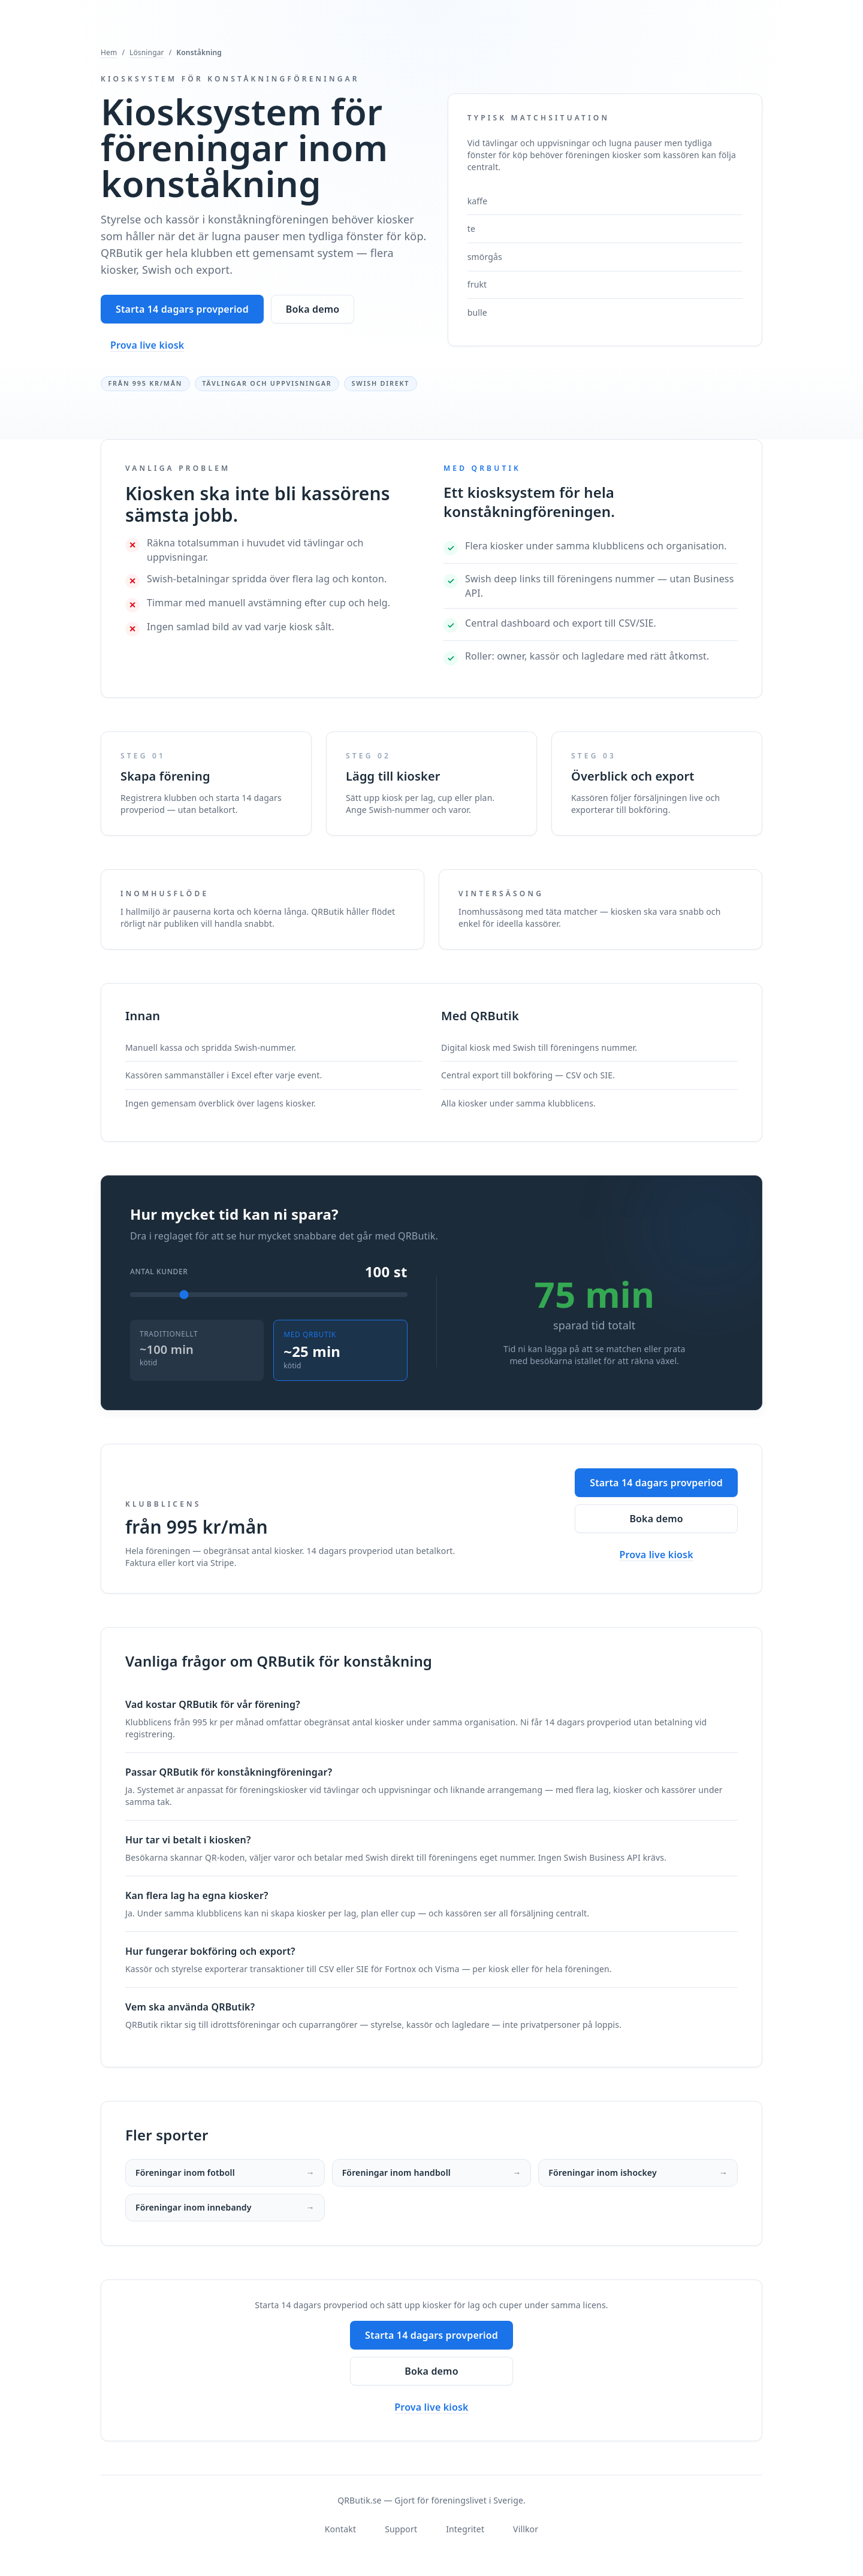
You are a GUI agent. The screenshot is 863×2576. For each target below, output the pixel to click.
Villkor (525, 2529)
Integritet (465, 2529)
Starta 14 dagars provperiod (182, 309)
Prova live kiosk (147, 345)
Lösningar (146, 53)
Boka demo (312, 309)
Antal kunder (159, 1272)
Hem (109, 53)
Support (401, 2529)
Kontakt (340, 2529)
